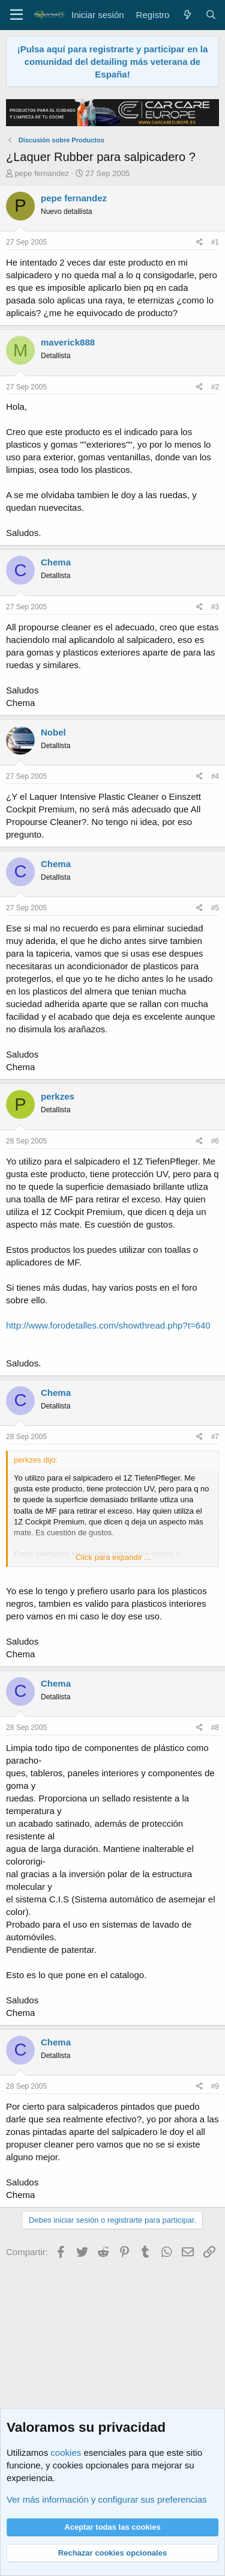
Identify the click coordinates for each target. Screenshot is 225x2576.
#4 (215, 776)
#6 (215, 1141)
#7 (215, 1437)
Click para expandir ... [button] (113, 1557)
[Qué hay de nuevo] (187, 15)
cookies (65, 2452)
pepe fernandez (42, 173)
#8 (215, 1727)
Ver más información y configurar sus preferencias (106, 2499)
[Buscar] (211, 15)
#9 (215, 2086)
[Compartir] (199, 242)
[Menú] (16, 15)
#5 (215, 908)
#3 (215, 607)
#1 (215, 242)
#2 (215, 387)
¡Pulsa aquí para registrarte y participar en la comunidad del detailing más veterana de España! (112, 61)
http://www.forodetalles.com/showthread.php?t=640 (108, 1325)
